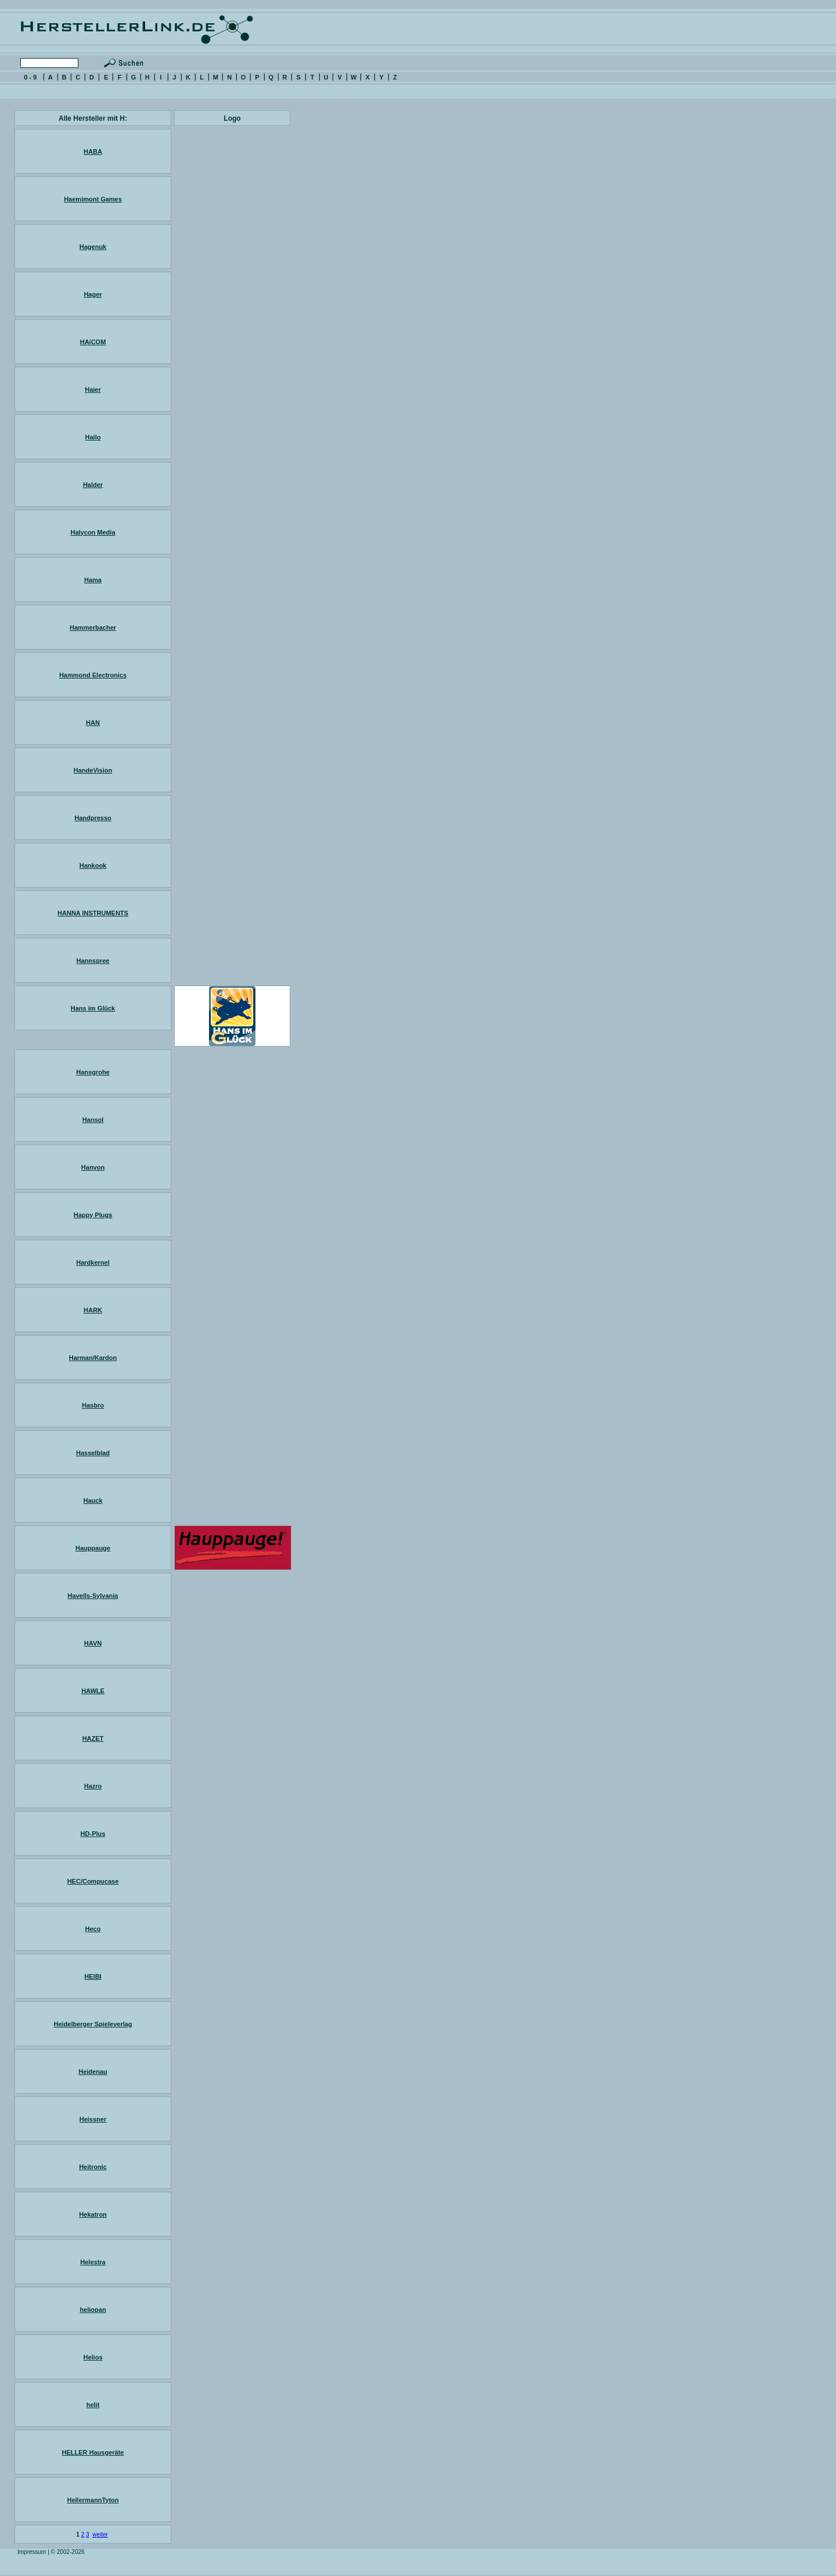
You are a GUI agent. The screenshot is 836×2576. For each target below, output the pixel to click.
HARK (93, 1310)
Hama (93, 579)
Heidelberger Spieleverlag (92, 2024)
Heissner (93, 2119)
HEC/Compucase (93, 1881)
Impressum (31, 2552)
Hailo (93, 437)
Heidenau (92, 2071)
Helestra (92, 2261)
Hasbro (93, 1405)
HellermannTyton (92, 2499)
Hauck (92, 1500)
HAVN (93, 1643)
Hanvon (93, 1167)
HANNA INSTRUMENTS (92, 913)
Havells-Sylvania (93, 1595)
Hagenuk (93, 246)
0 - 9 (30, 77)
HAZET (93, 1738)
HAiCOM (93, 341)
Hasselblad (93, 1452)
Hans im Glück (93, 1008)
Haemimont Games (93, 199)
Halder (93, 484)
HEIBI (92, 1976)
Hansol (93, 1119)
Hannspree (93, 960)
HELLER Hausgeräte (93, 2452)
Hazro (93, 1786)
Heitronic (93, 2166)
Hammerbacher (93, 627)
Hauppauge (92, 1548)
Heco (93, 1928)
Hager (93, 294)
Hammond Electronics (93, 675)
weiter (100, 2534)
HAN (93, 722)
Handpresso (92, 817)
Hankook (93, 865)
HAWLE (93, 1690)
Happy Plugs (93, 1214)
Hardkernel (92, 1262)
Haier (93, 389)
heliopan (93, 2309)
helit (93, 2404)
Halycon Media (92, 532)
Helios (92, 2357)
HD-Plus (93, 1833)
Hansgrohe (92, 1072)
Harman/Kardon (93, 1357)
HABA (93, 151)
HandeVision (93, 770)
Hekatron (93, 2214)
